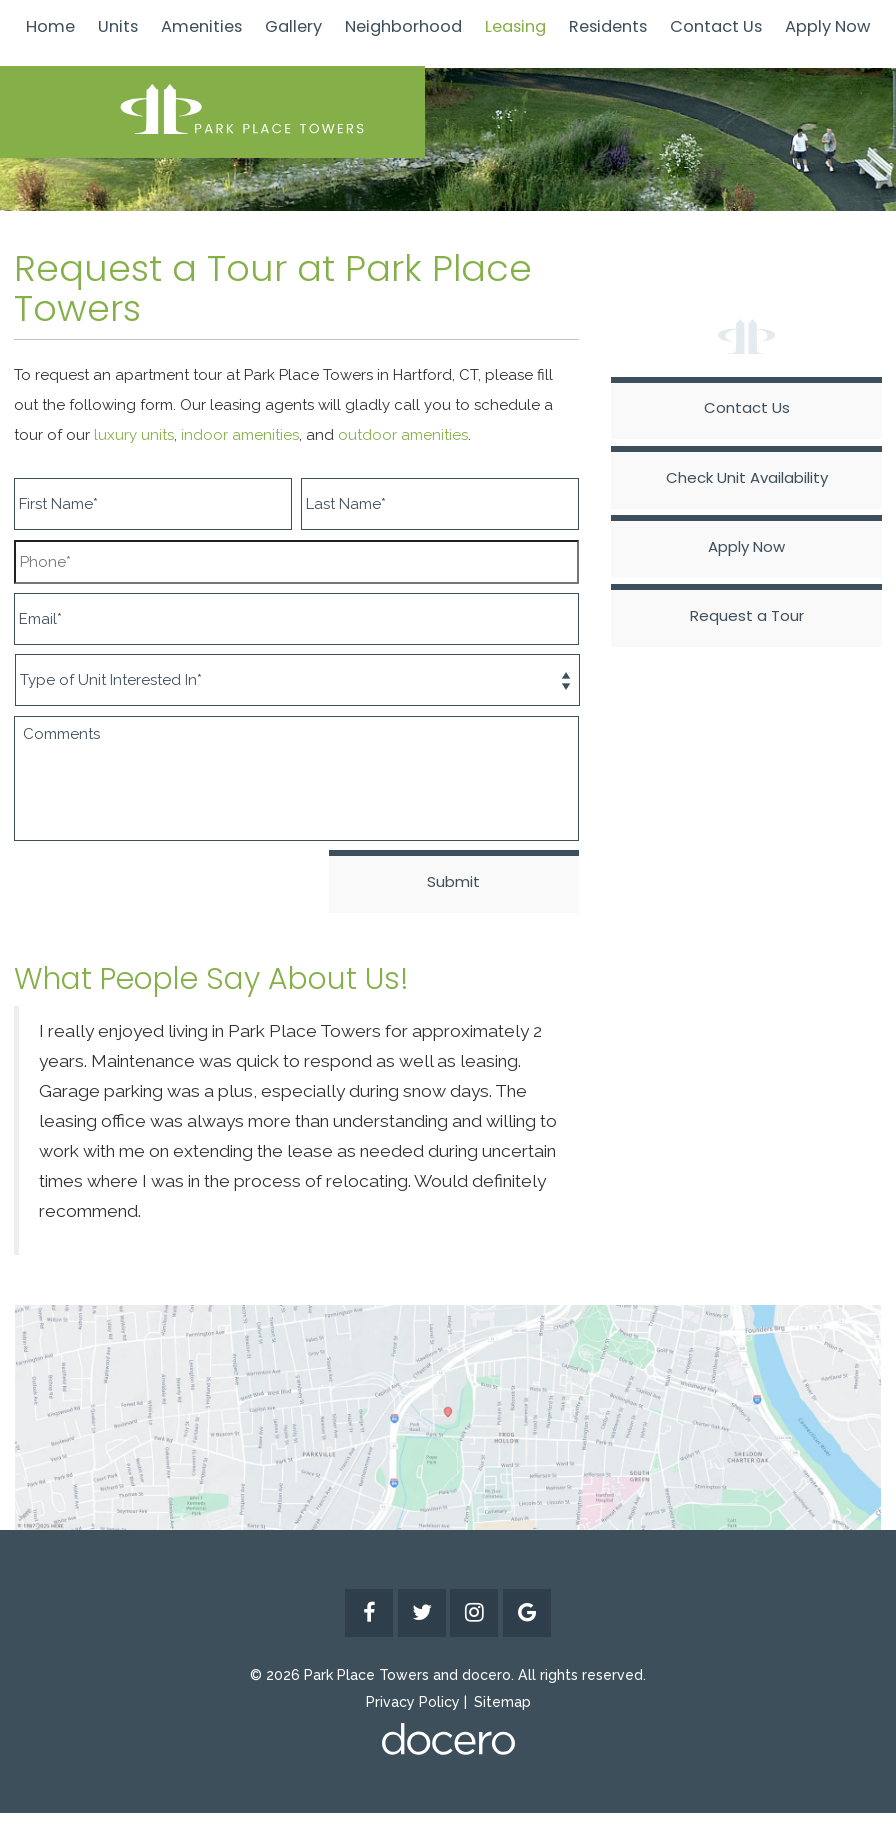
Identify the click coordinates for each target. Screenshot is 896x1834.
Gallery (293, 26)
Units (118, 26)
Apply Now (827, 26)
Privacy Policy (413, 1702)
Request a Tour (747, 615)
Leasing (515, 26)
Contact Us (716, 26)
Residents (608, 26)
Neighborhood (403, 26)
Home (50, 26)
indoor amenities (240, 435)
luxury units (134, 435)
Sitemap (502, 1702)
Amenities (201, 26)
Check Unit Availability (747, 477)
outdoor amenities (403, 435)
